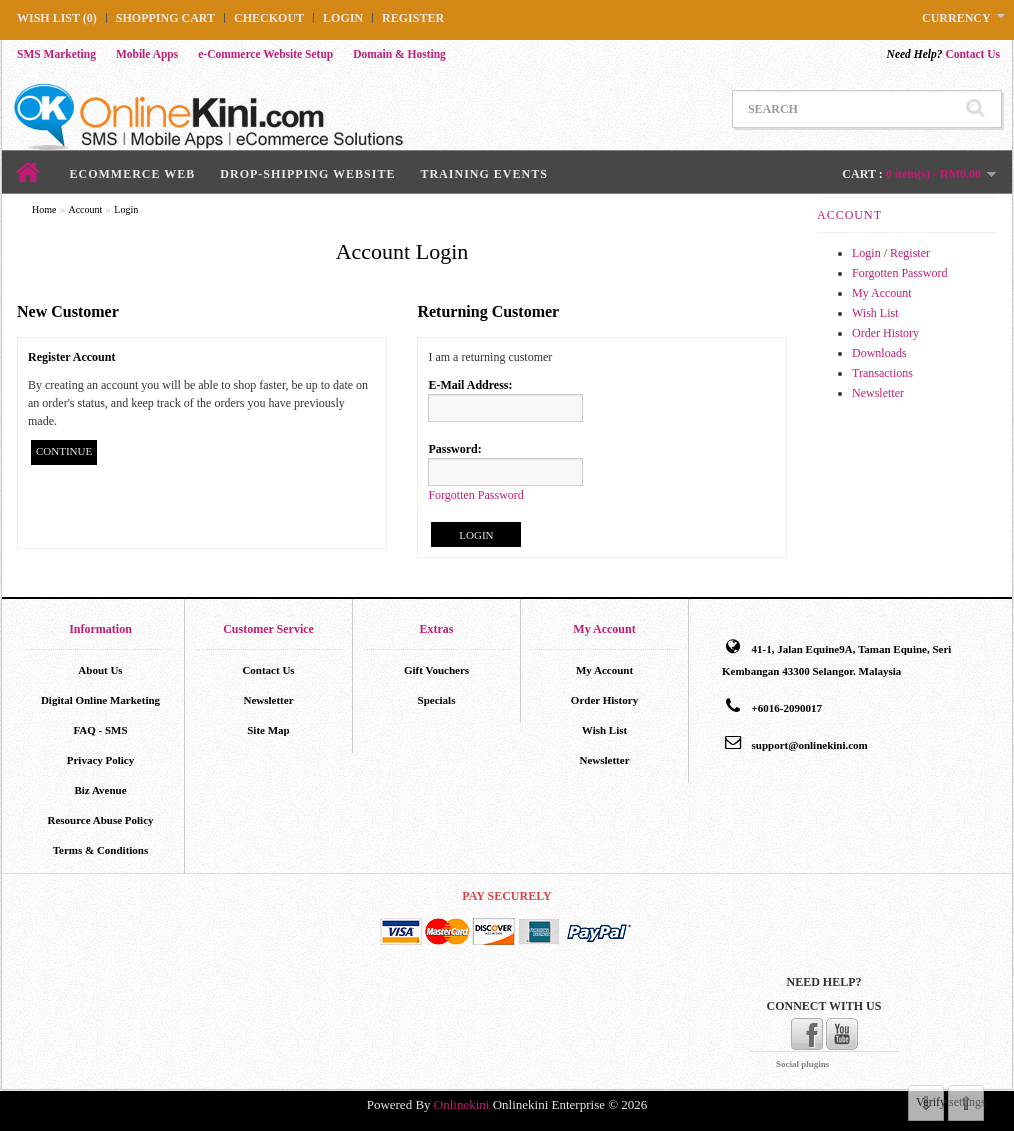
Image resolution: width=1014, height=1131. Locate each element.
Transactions (882, 373)
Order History (885, 333)
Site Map (268, 730)
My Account (882, 293)
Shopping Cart (165, 18)
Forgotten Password (899, 273)
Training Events (483, 174)
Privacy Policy (101, 760)
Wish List (875, 313)
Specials (437, 700)
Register (413, 18)
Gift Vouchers (436, 670)
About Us (100, 670)
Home (44, 209)
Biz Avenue (100, 790)
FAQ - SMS (100, 730)
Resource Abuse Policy (100, 820)
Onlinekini (462, 1104)
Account (85, 209)
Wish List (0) (57, 18)
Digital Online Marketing (100, 700)
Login (343, 18)
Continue (64, 451)
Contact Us (943, 54)
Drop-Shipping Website (307, 174)
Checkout (269, 18)
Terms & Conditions (101, 850)
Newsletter (878, 393)
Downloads (879, 353)
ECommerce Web (133, 174)
